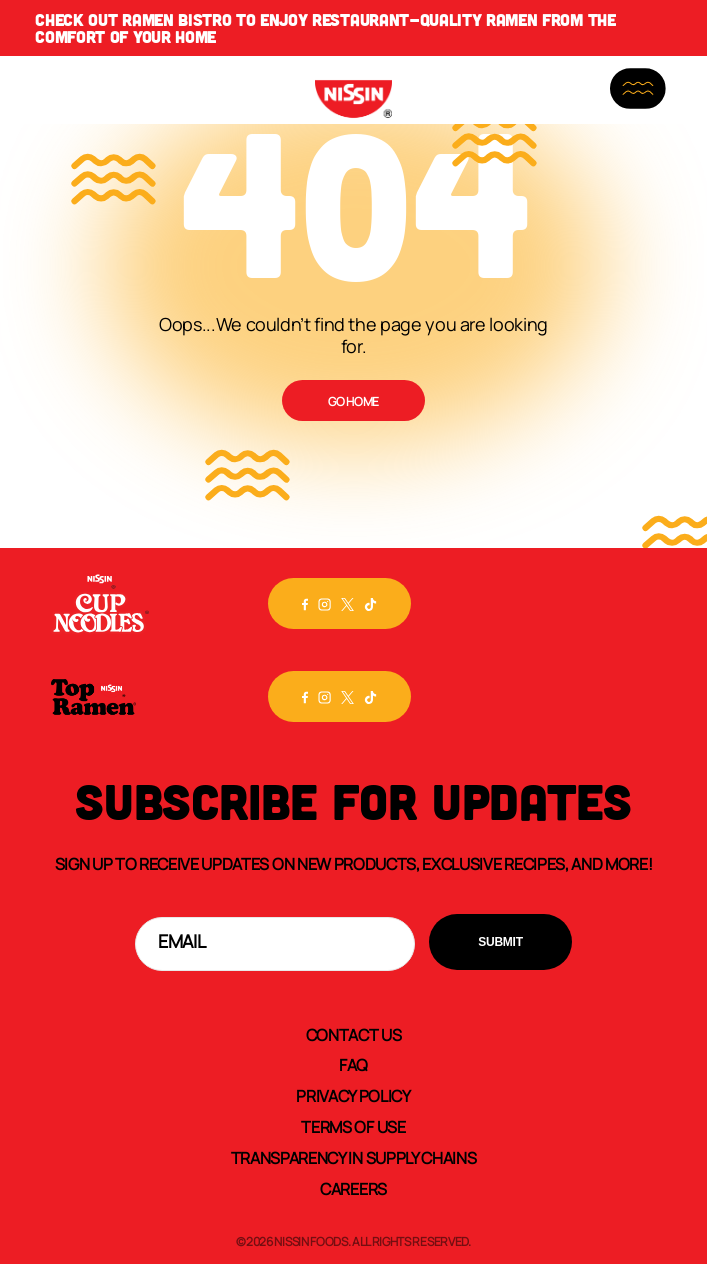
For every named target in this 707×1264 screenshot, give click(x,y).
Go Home (353, 401)
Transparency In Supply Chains (354, 1157)
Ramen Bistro (176, 19)
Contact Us (354, 1034)
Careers (353, 1188)
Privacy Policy (353, 1095)
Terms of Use (353, 1126)
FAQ (353, 1064)
